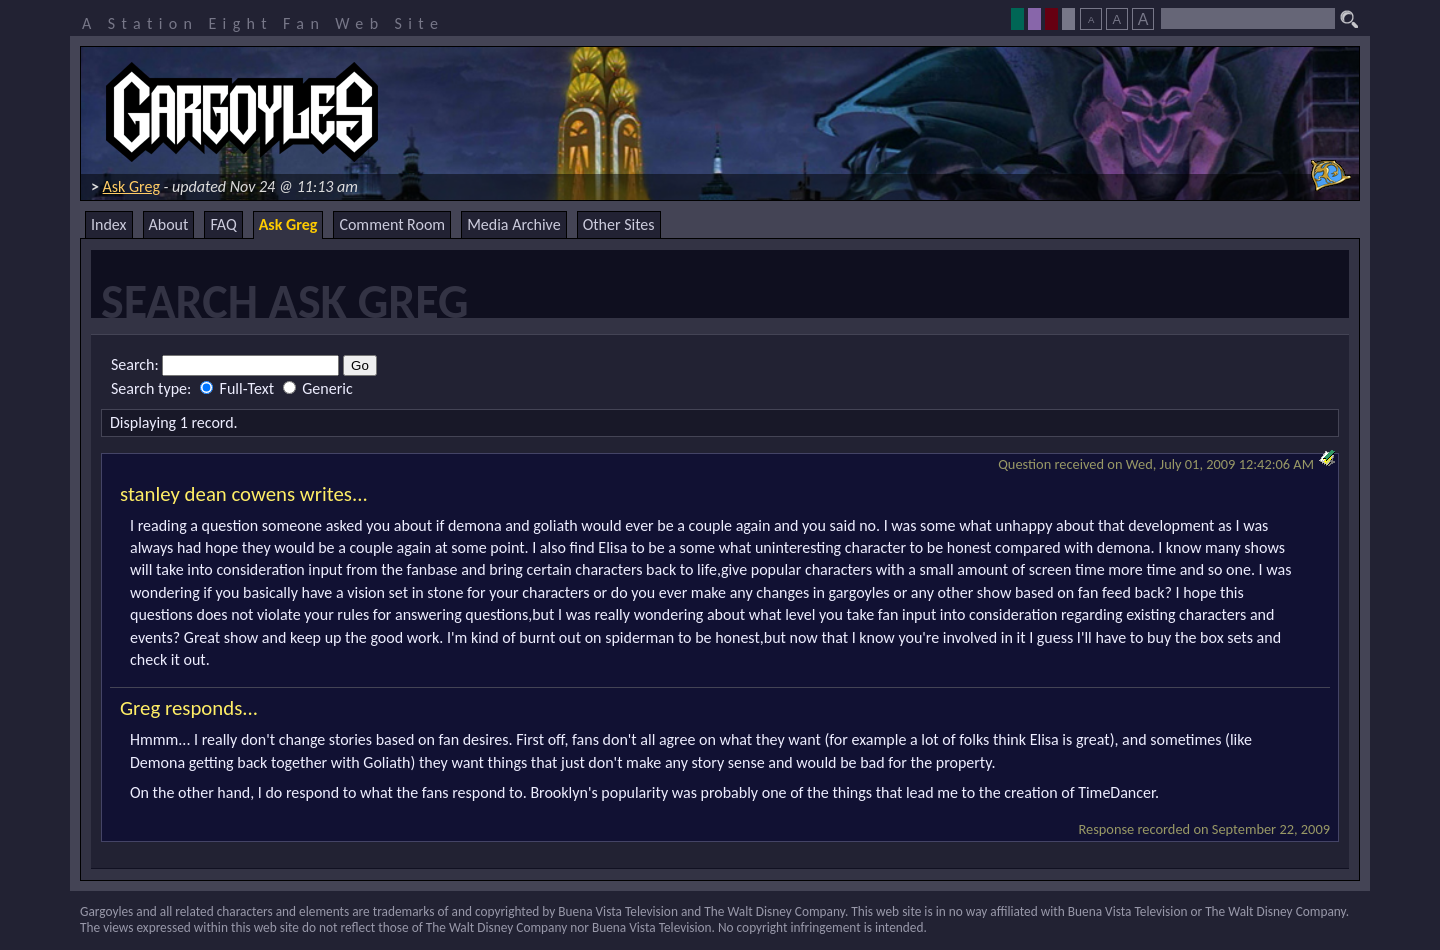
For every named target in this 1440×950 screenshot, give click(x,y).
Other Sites (619, 224)
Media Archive (513, 224)
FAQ (223, 224)
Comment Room (392, 224)
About (169, 224)
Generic (318, 388)
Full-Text (239, 388)
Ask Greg (131, 186)
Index (109, 224)
